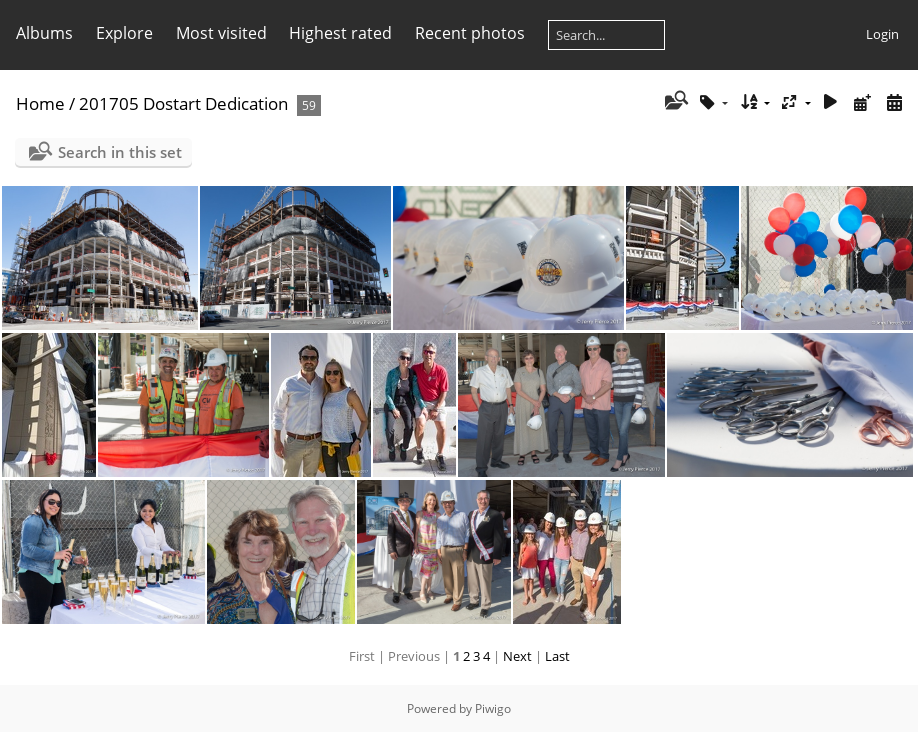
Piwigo (493, 708)
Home (40, 103)
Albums (44, 33)
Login (882, 34)
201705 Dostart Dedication (183, 103)
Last (557, 656)
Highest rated (340, 33)
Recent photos (470, 33)
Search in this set (120, 152)
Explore (124, 33)
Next (517, 656)
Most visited (221, 33)
